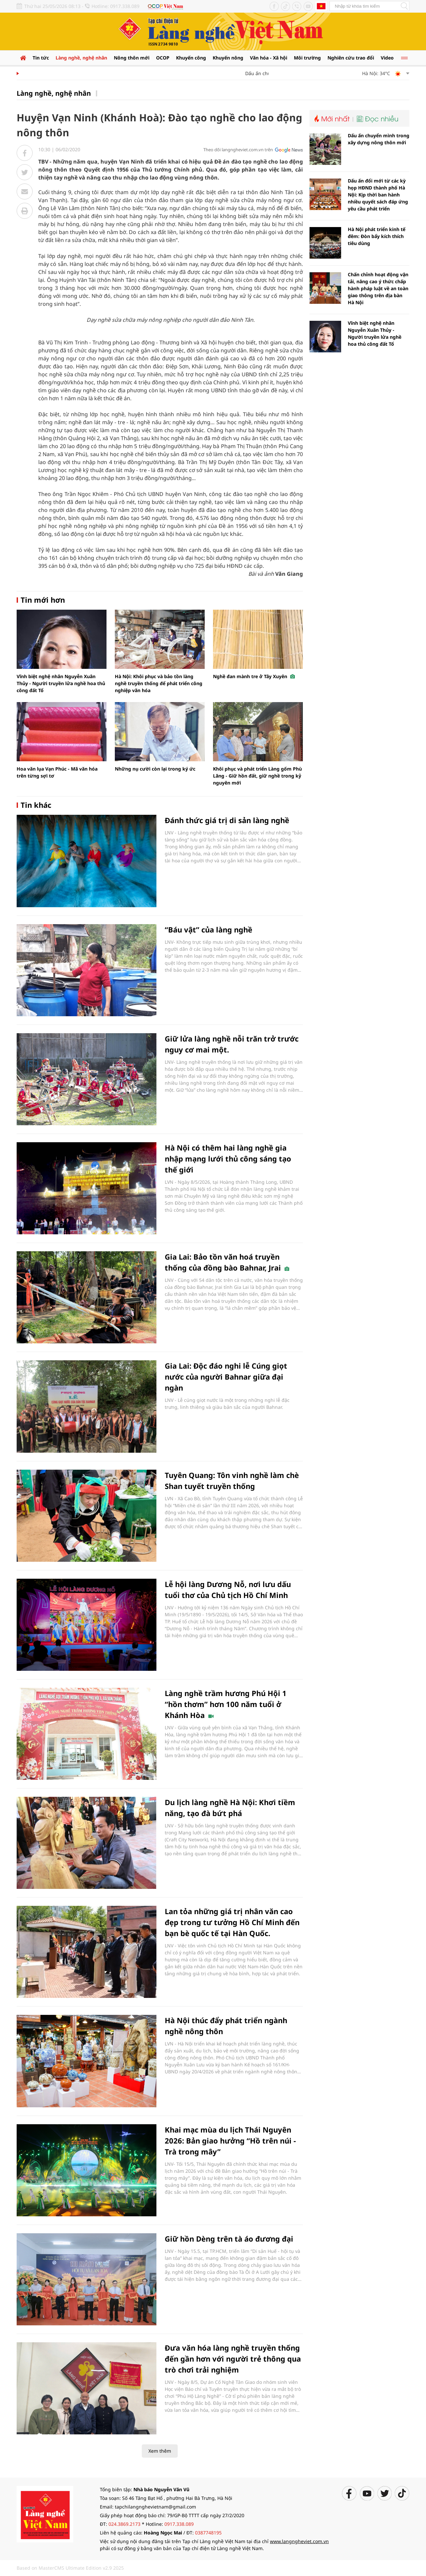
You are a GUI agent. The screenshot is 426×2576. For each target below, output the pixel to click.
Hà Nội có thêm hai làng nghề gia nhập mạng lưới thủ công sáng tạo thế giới (228, 1158)
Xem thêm (159, 2451)
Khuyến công (191, 58)
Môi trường (307, 58)
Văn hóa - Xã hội (268, 58)
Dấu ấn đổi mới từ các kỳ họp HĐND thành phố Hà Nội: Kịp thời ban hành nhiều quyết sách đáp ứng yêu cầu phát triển (378, 195)
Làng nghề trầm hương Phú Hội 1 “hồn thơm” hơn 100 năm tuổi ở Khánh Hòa (226, 1704)
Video (387, 58)
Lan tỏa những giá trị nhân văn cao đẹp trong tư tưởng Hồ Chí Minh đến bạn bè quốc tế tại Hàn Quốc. (232, 1922)
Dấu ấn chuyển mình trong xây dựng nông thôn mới (378, 139)
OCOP (162, 58)
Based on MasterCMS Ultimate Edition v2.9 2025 (70, 2568)
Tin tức (41, 58)
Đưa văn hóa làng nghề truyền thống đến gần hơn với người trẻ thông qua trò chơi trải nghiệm (233, 2359)
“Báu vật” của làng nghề (208, 929)
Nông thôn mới (131, 58)
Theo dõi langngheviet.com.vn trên (238, 150)
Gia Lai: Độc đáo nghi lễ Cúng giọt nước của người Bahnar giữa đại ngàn (226, 1377)
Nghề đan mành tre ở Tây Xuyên (254, 676)
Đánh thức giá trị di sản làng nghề (227, 820)
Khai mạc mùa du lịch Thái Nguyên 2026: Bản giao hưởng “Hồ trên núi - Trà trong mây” (230, 2140)
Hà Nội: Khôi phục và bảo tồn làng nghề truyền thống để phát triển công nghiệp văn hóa (158, 683)
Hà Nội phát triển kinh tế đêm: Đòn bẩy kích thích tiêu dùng (376, 236)
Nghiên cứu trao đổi (350, 58)
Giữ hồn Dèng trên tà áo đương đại (229, 2239)
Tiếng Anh (321, 6)
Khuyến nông (228, 58)
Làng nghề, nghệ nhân (81, 58)
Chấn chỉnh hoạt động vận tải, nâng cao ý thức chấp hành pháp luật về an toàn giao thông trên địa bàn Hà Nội (378, 288)
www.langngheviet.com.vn (299, 2541)
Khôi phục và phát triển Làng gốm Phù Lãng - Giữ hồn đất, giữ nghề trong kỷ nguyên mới (257, 776)
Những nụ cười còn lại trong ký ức (155, 769)
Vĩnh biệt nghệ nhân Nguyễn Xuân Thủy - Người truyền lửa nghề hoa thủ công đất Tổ (61, 683)
